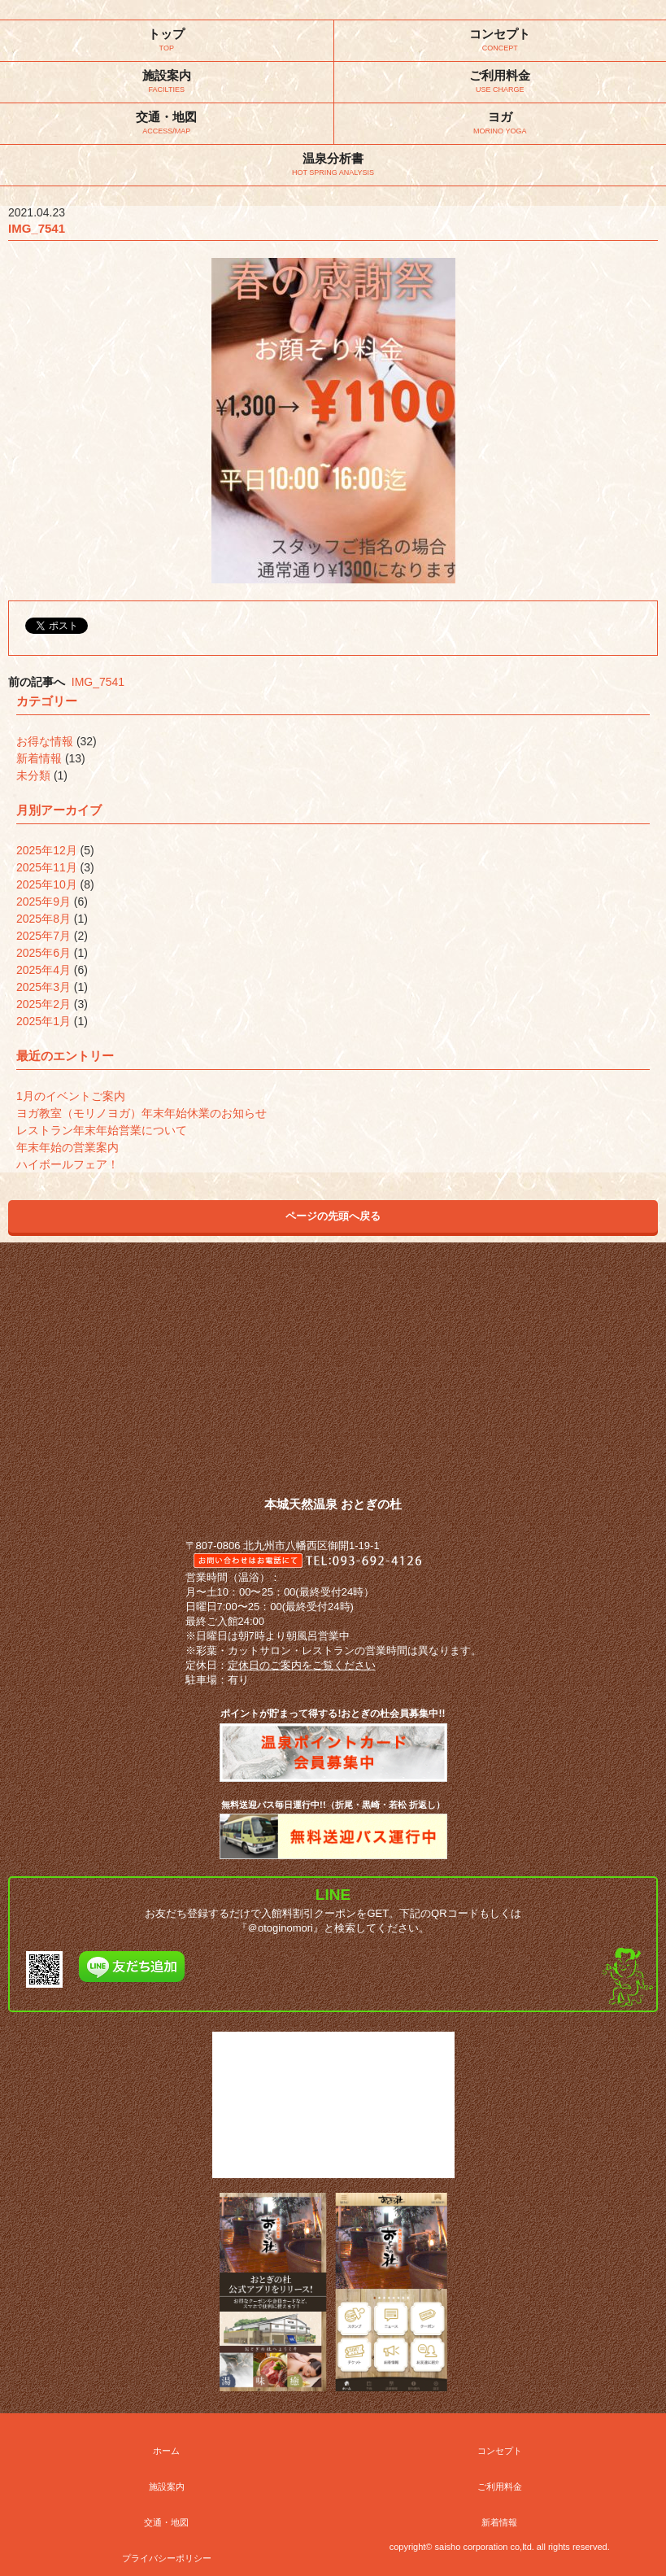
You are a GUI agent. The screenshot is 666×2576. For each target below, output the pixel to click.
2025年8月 (43, 918)
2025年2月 (43, 1004)
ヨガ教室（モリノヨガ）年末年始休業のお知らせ (141, 1113)
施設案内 (167, 2486)
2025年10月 (46, 884)
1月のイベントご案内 (70, 1095)
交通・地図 (166, 2522)
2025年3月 (43, 986)
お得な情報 (44, 741)
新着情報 (39, 758)
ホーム (166, 2451)
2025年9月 (43, 901)
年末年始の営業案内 (67, 1147)
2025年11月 (46, 867)
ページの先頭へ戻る (333, 1216)
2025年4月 (43, 969)
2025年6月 (43, 952)
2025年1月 (43, 1021)
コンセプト (499, 2451)
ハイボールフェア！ (67, 1164)
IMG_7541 (98, 681)
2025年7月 (43, 935)
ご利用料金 (499, 2486)
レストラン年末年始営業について (101, 1130)
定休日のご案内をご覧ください (302, 1665)
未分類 (33, 775)
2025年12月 (46, 850)
